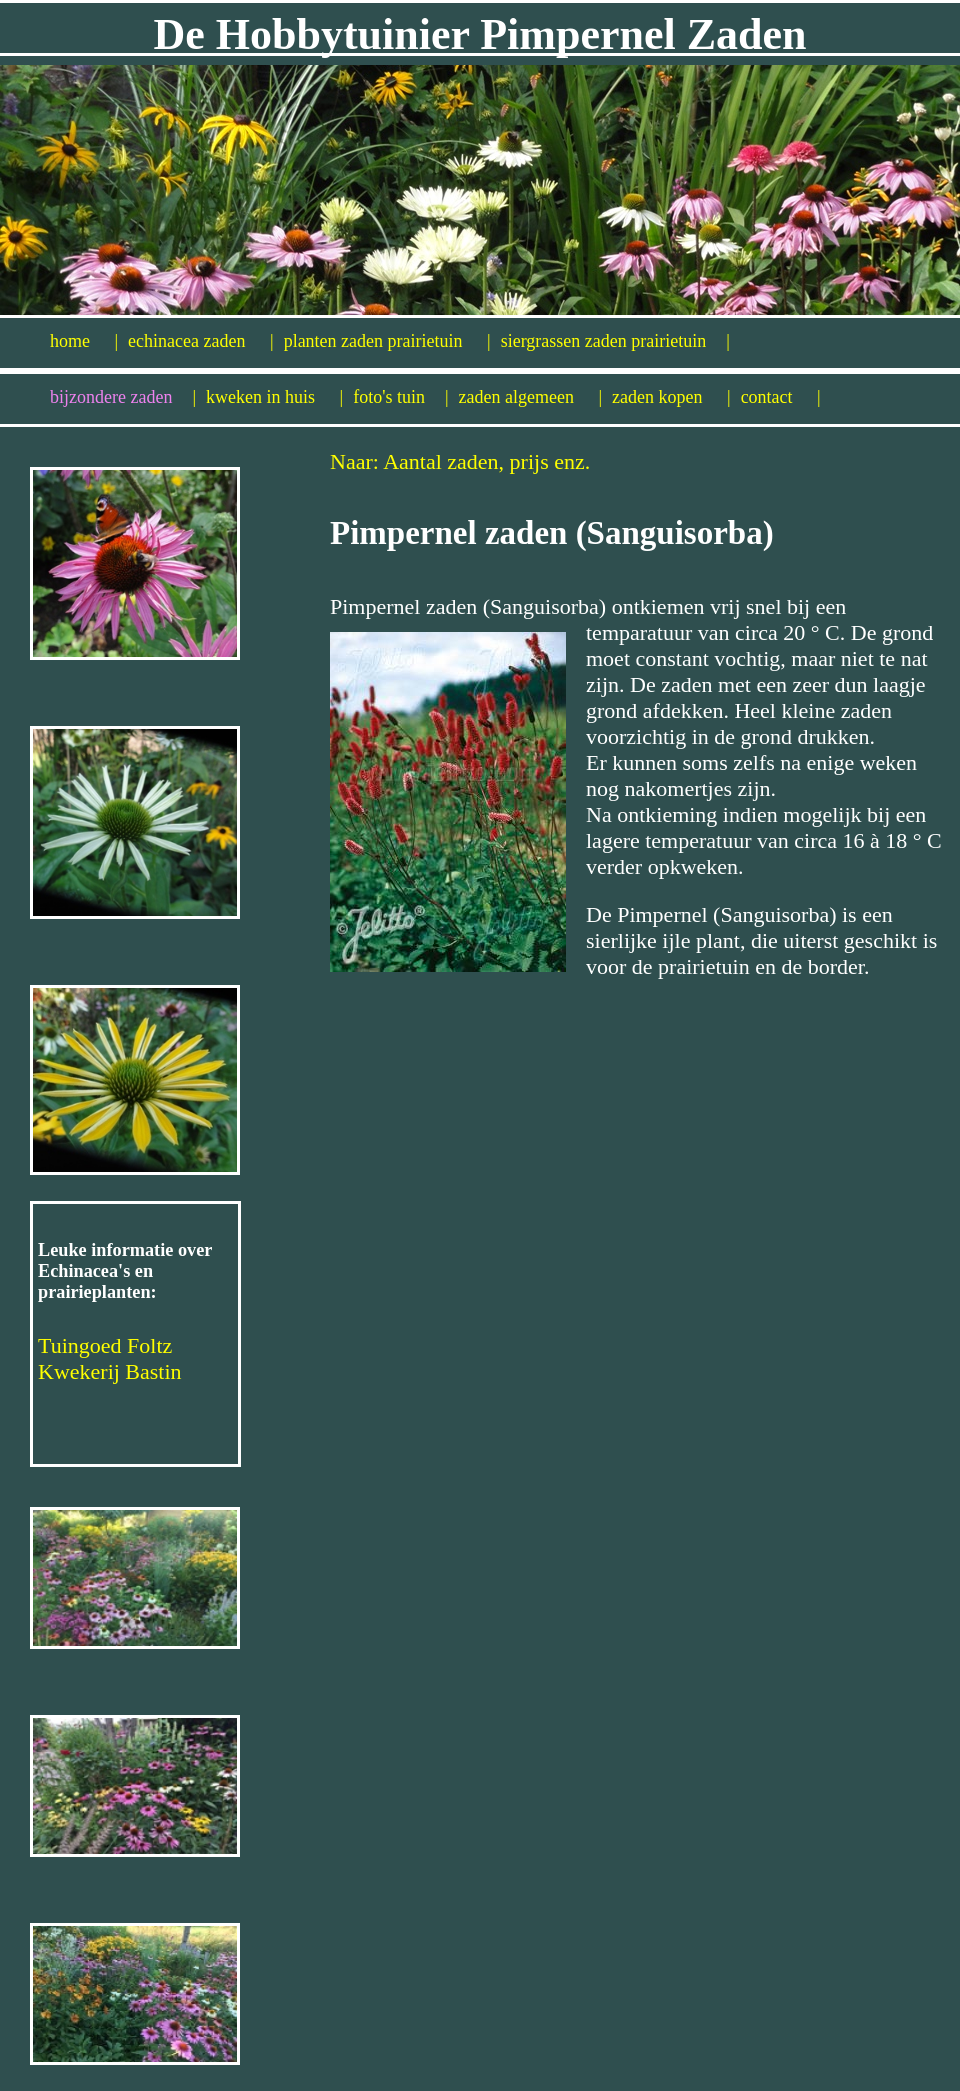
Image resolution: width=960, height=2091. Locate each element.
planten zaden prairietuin (387, 341)
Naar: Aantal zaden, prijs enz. (460, 461)
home (84, 341)
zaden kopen (671, 397)
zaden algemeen (531, 397)
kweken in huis (274, 397)
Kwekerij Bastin (110, 1371)
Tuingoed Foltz (105, 1345)
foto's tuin (400, 397)
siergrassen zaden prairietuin (615, 341)
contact (781, 397)
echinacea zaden (201, 341)
